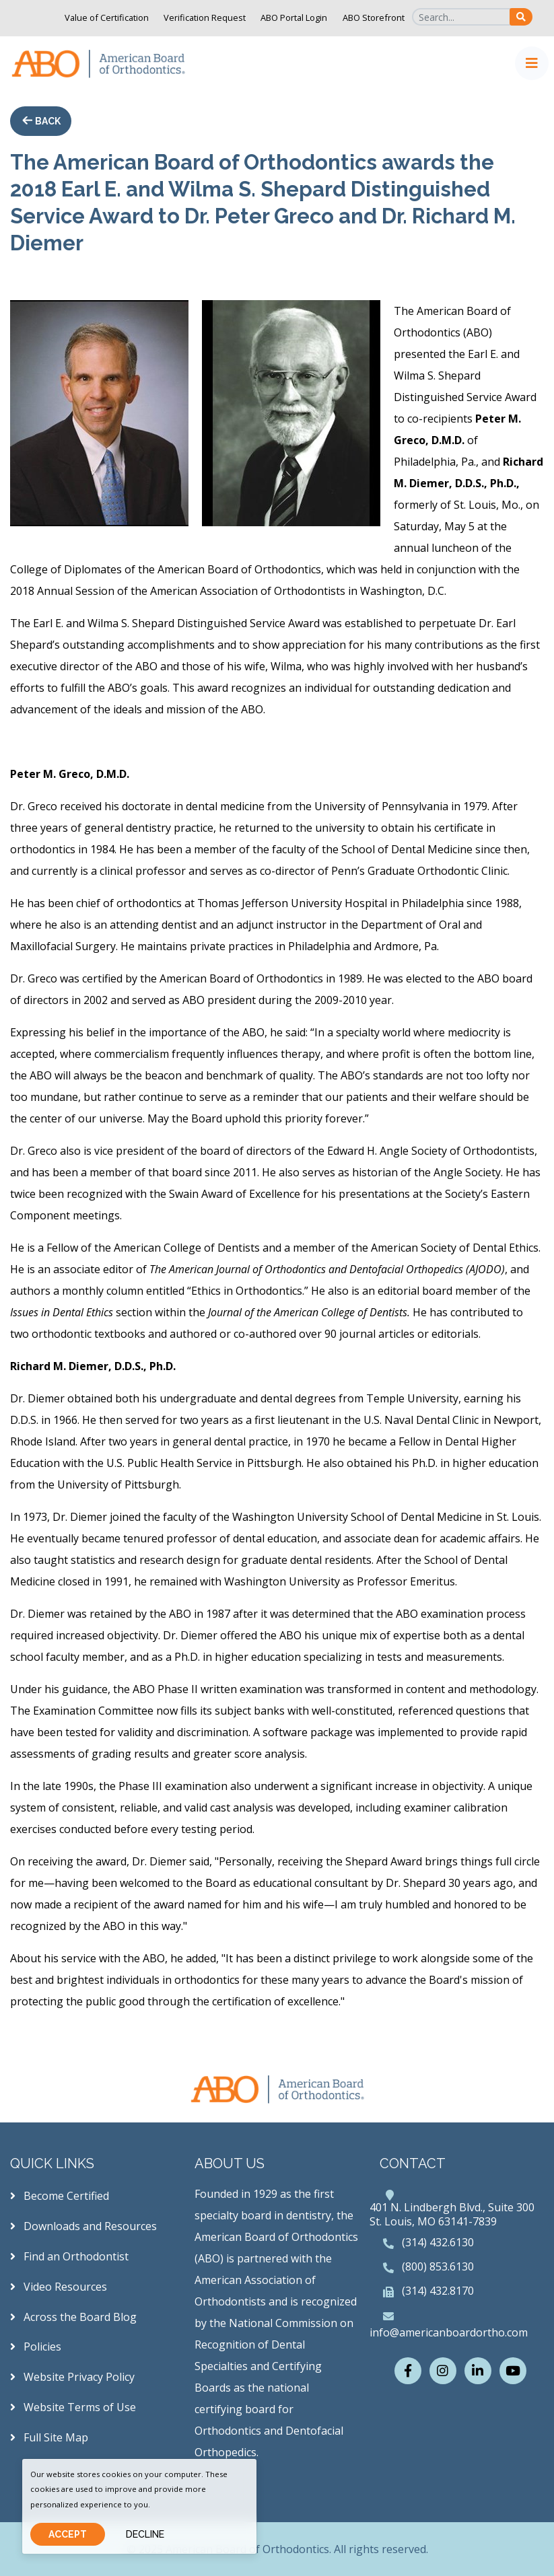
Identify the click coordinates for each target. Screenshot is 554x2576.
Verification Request (205, 17)
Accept (67, 2534)
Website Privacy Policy (72, 2376)
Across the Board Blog (73, 2317)
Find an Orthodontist (69, 2256)
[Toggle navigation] (532, 63)
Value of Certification (107, 17)
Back (47, 121)
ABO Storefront (374, 17)
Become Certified (59, 2195)
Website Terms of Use (73, 2407)
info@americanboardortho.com (449, 2332)
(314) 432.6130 (438, 2242)
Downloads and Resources (83, 2226)
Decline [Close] (145, 2534)
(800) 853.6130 (438, 2266)
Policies (35, 2346)
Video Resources (58, 2286)
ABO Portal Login (294, 17)
